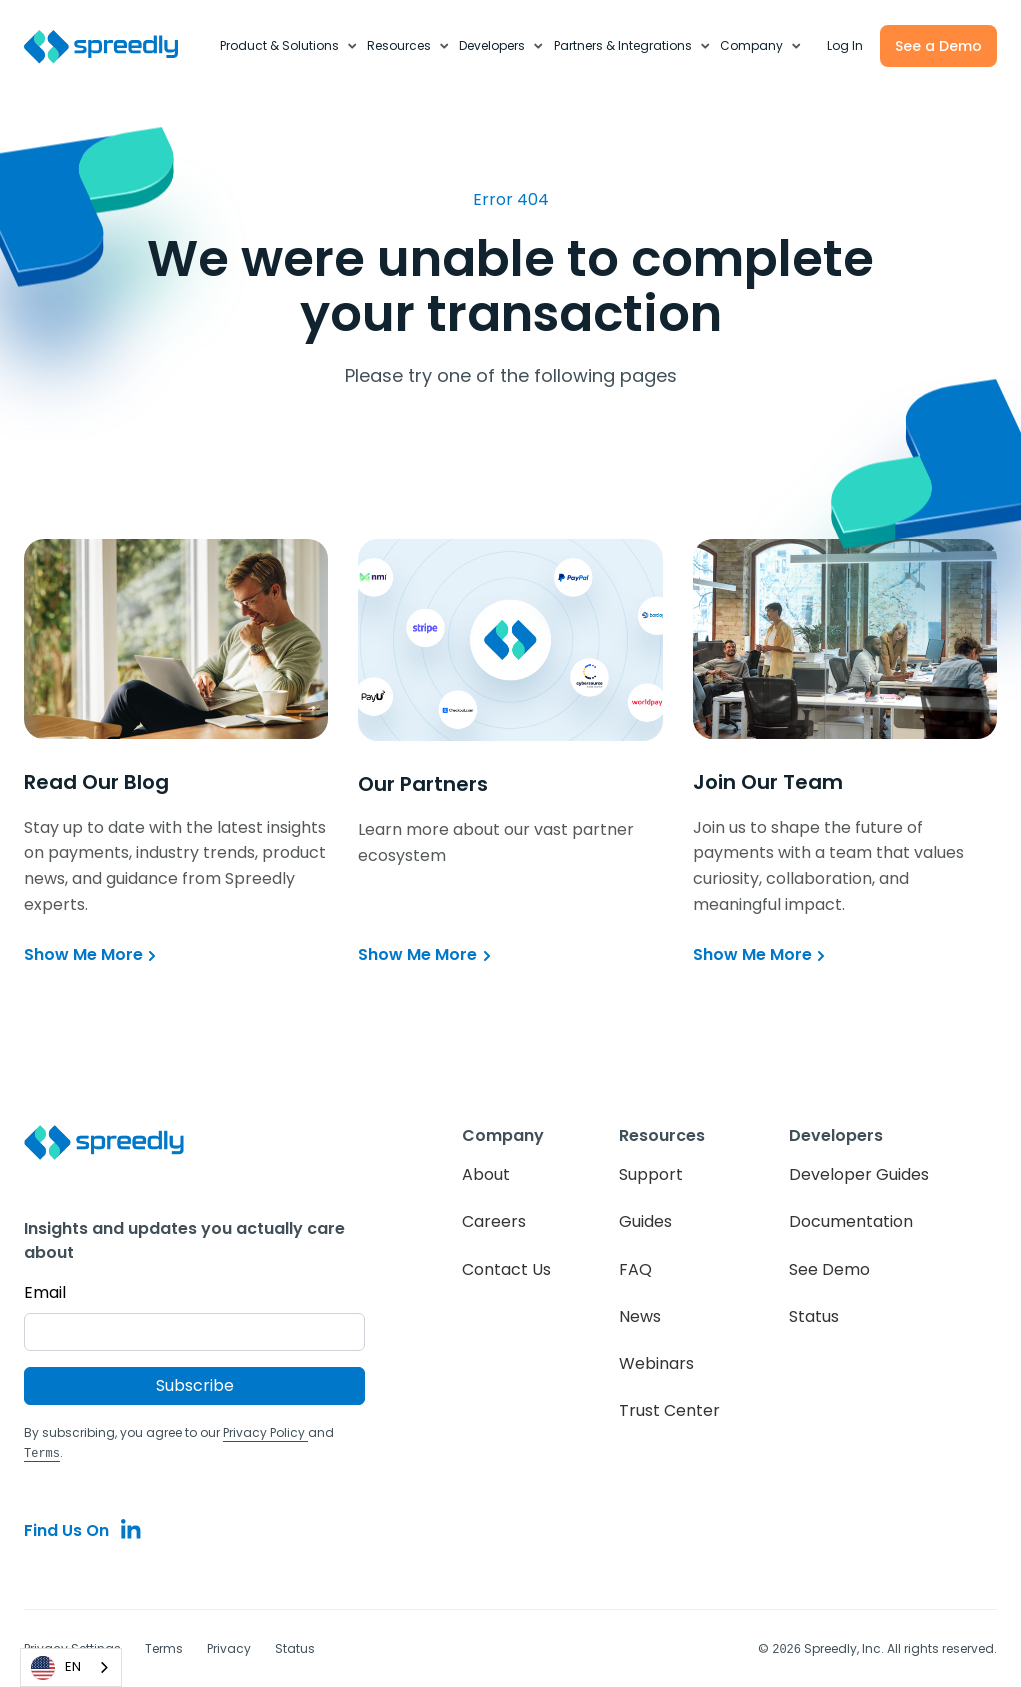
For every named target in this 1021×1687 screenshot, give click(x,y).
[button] (288, 46)
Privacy (229, 1647)
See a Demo (938, 46)
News (640, 1316)
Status (814, 1316)
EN (56, 1668)
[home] (112, 46)
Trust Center (669, 1410)
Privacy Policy (265, 1432)
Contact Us (506, 1269)
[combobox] (71, 1667)
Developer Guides (859, 1174)
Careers (494, 1221)
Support (651, 1174)
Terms (164, 1647)
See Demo (829, 1269)
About (486, 1174)
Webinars (656, 1363)
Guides (645, 1221)
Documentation (851, 1221)
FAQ (635, 1269)
